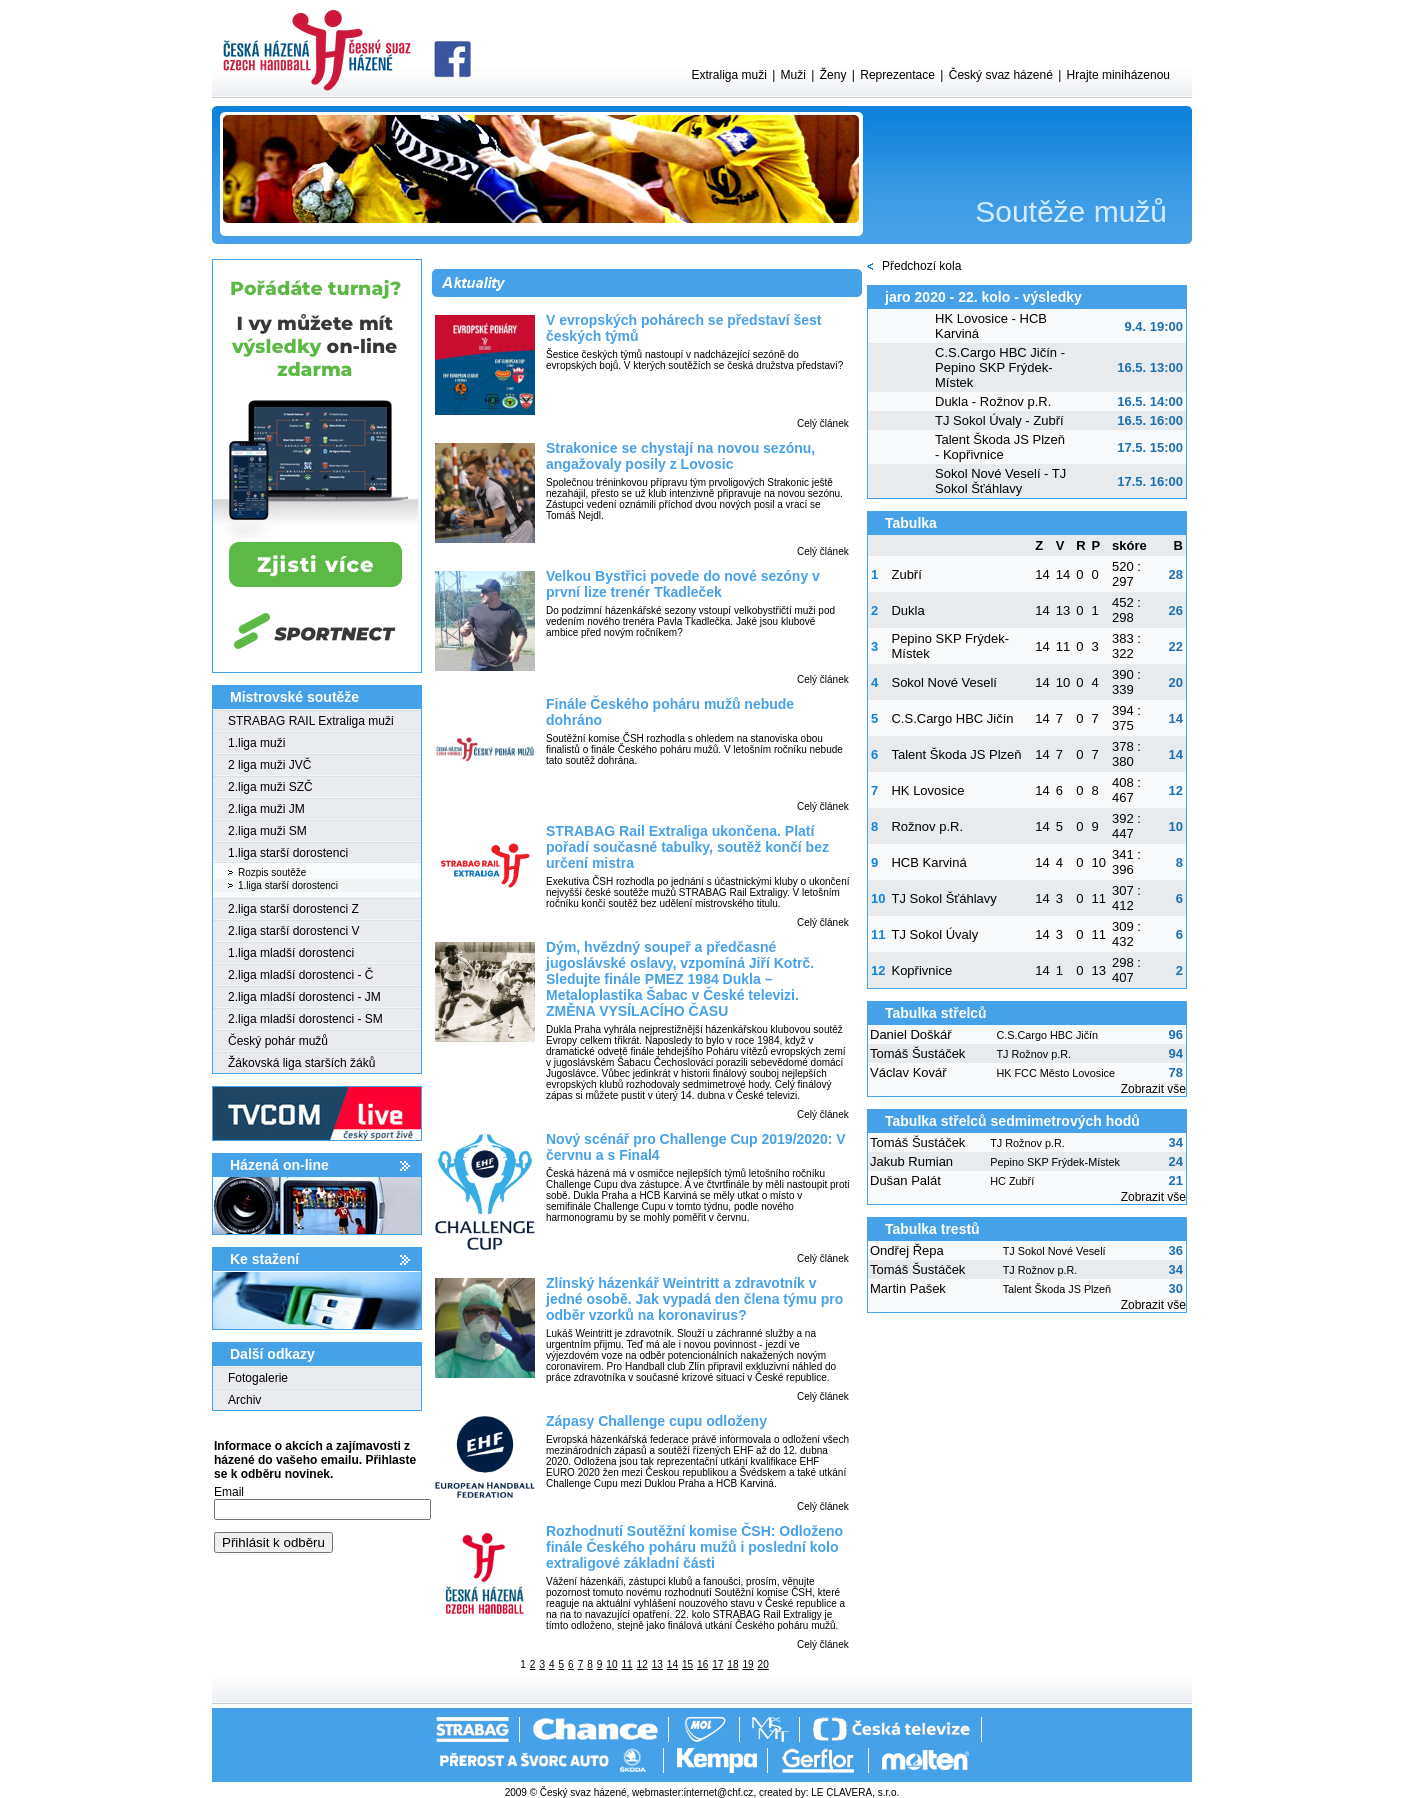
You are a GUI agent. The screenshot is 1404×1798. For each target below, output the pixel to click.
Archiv (244, 1400)
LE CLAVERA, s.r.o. (855, 1792)
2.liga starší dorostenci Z (293, 909)
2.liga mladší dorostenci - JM (304, 997)
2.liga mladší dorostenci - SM (305, 1019)
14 (672, 1664)
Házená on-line (279, 1165)
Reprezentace (897, 75)
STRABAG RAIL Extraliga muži (311, 721)
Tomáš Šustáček (917, 1053)
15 (687, 1664)
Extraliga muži (728, 75)
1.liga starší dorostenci (288, 853)
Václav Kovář (908, 1072)
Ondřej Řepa (907, 1250)
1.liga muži (256, 743)
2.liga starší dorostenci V (293, 931)
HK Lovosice (927, 790)
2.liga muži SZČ (270, 787)
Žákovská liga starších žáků (301, 1063)
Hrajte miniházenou (1118, 75)
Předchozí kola (921, 266)
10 (611, 1664)
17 (717, 1664)
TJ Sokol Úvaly (934, 934)
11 (626, 1664)
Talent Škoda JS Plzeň (956, 754)
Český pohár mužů (278, 1041)
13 (657, 1664)
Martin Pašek (908, 1288)
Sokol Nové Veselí (944, 682)
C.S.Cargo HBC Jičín (952, 718)
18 (732, 1664)
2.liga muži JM (266, 809)
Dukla (907, 610)
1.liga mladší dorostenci (291, 953)
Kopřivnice (921, 970)
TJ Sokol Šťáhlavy (943, 898)
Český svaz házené (1001, 75)
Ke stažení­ (264, 1259)
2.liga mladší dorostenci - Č (300, 975)
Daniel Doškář (911, 1034)
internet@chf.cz (719, 1792)
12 (642, 1664)
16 (702, 1664)
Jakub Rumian (911, 1161)
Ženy (833, 75)
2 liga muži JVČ (269, 765)
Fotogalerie (258, 1378)
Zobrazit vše (1153, 1089)
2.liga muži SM (267, 831)
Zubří (906, 574)
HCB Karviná (928, 862)
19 (747, 1664)
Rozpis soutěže (272, 872)
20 (763, 1664)
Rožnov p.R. (927, 826)
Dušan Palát (905, 1180)
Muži (793, 75)
